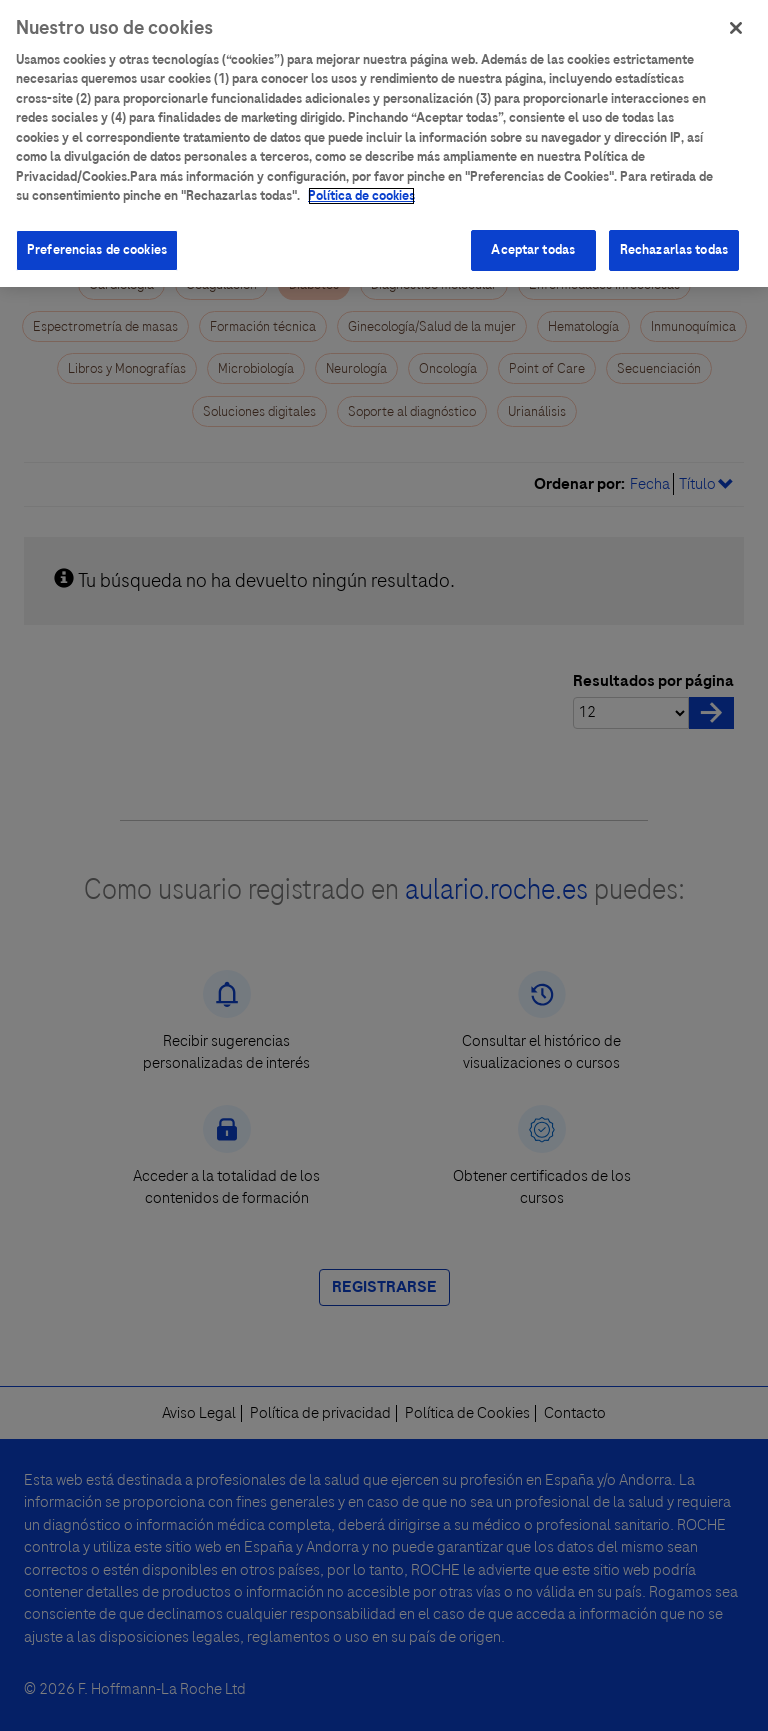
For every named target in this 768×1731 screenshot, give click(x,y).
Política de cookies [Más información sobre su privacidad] (361, 188)
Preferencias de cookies (97, 241)
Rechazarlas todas (674, 241)
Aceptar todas (533, 241)
